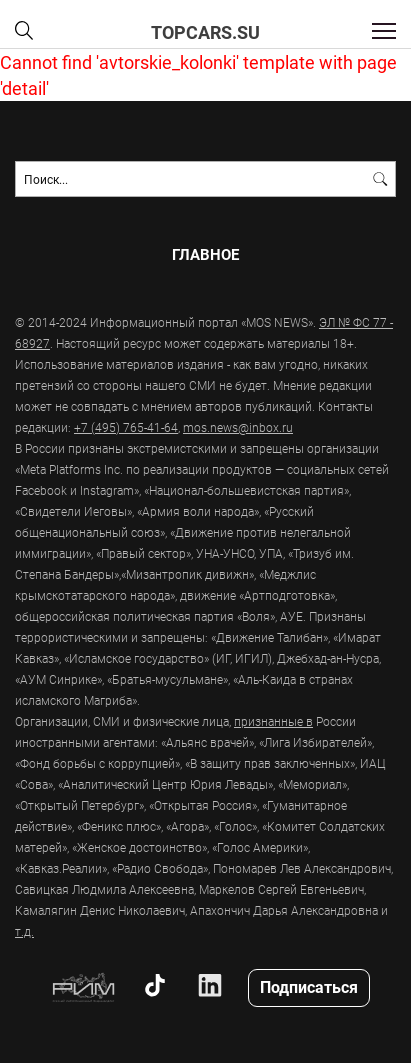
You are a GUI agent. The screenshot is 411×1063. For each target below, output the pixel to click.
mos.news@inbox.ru (238, 427)
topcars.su (205, 32)
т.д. (24, 931)
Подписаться (309, 986)
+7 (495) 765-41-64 (126, 427)
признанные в (273, 721)
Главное (205, 254)
